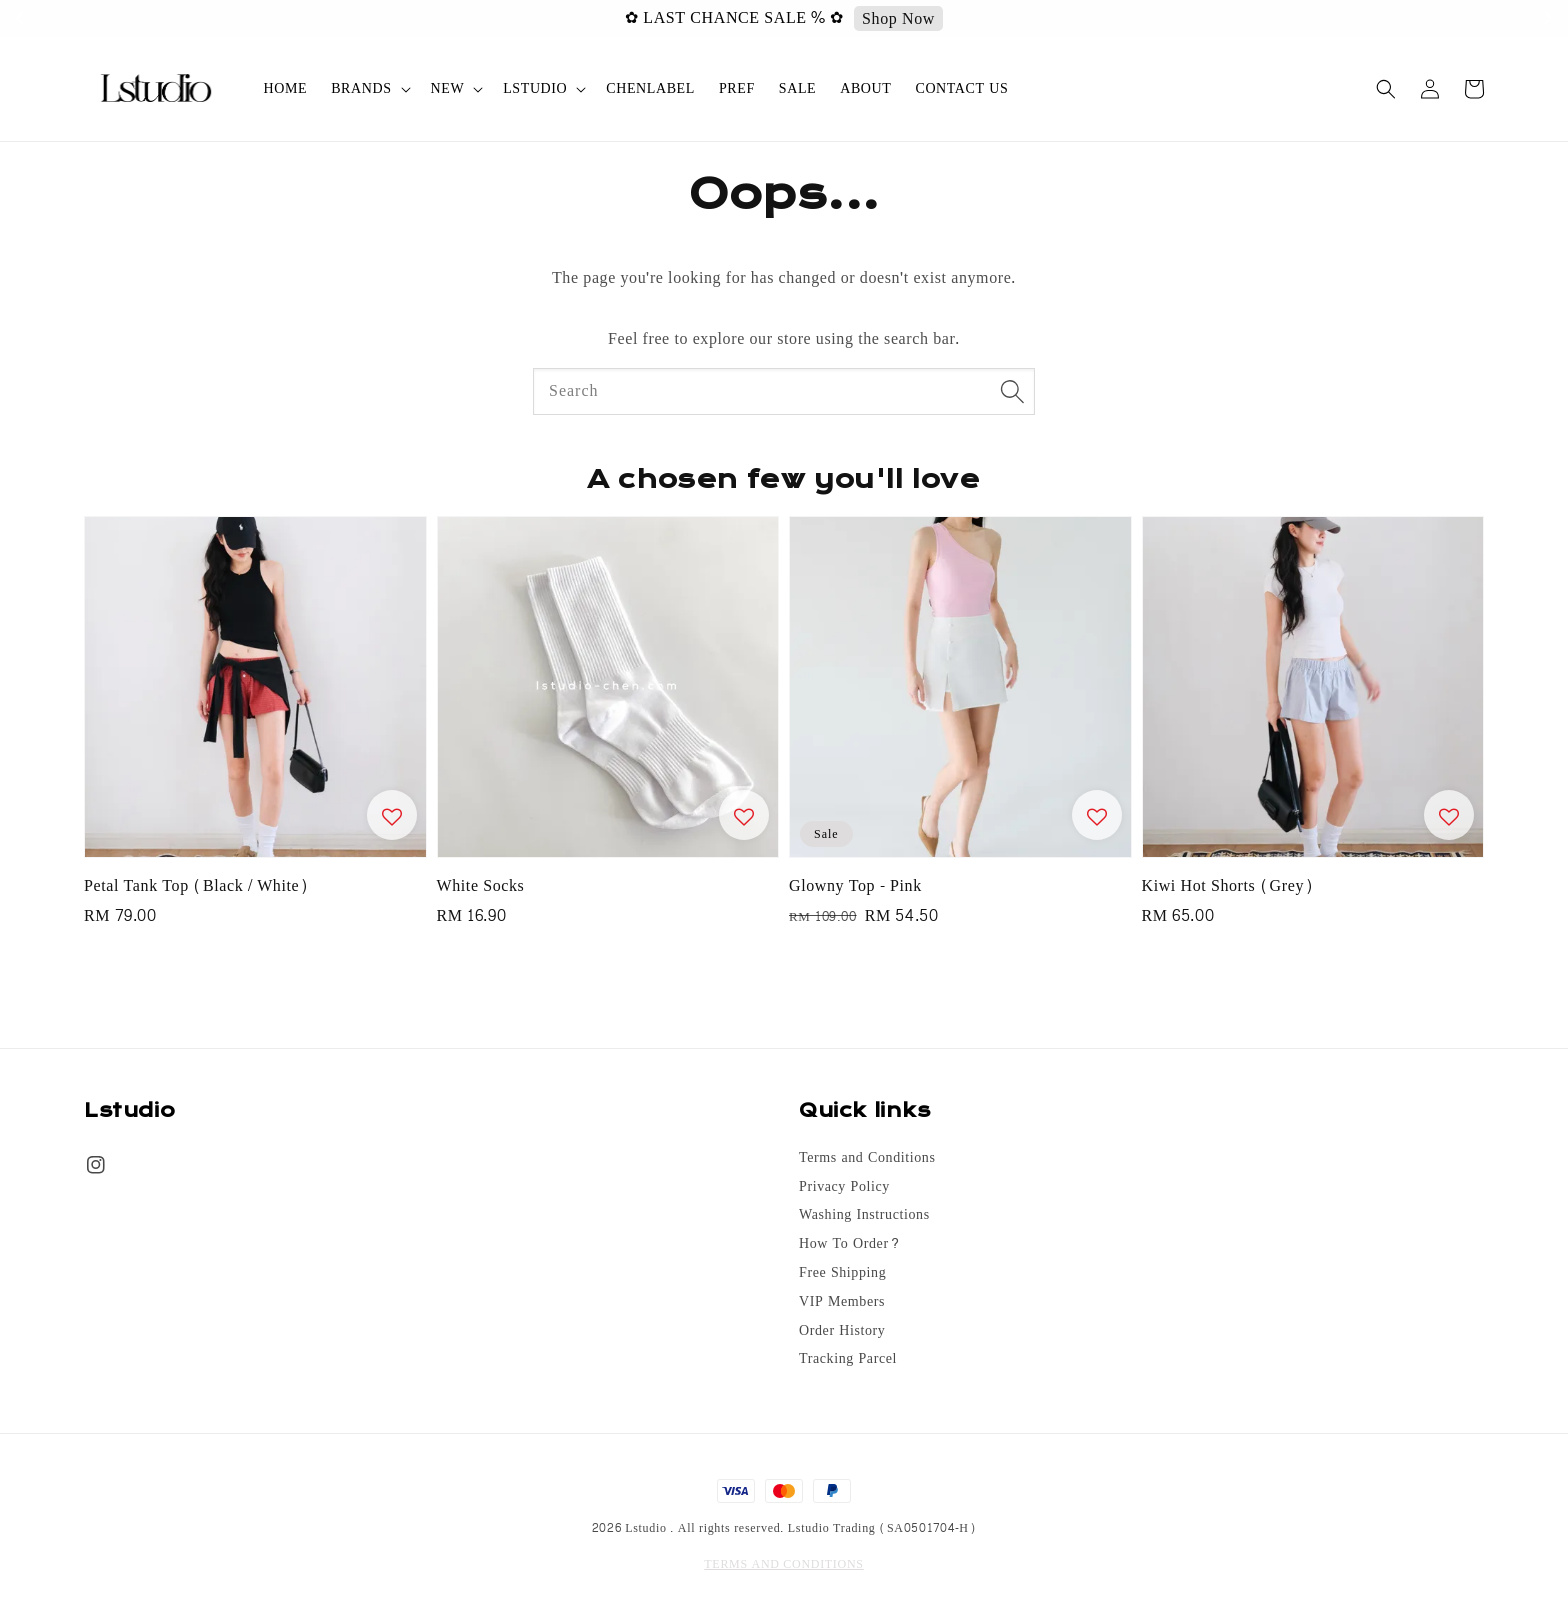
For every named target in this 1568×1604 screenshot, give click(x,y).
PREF (737, 88)
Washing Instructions (864, 1215)
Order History (842, 1331)
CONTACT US (961, 88)
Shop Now (912, 19)
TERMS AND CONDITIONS (783, 1564)
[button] (1386, 89)
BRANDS (361, 89)
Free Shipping (842, 1273)
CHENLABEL (650, 88)
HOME (286, 88)
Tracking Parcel (848, 1359)
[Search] (1012, 391)
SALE (797, 88)
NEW (448, 89)
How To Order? (849, 1244)
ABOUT (865, 88)
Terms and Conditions (867, 1159)
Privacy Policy (844, 1187)
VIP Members (842, 1302)
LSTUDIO (535, 89)
